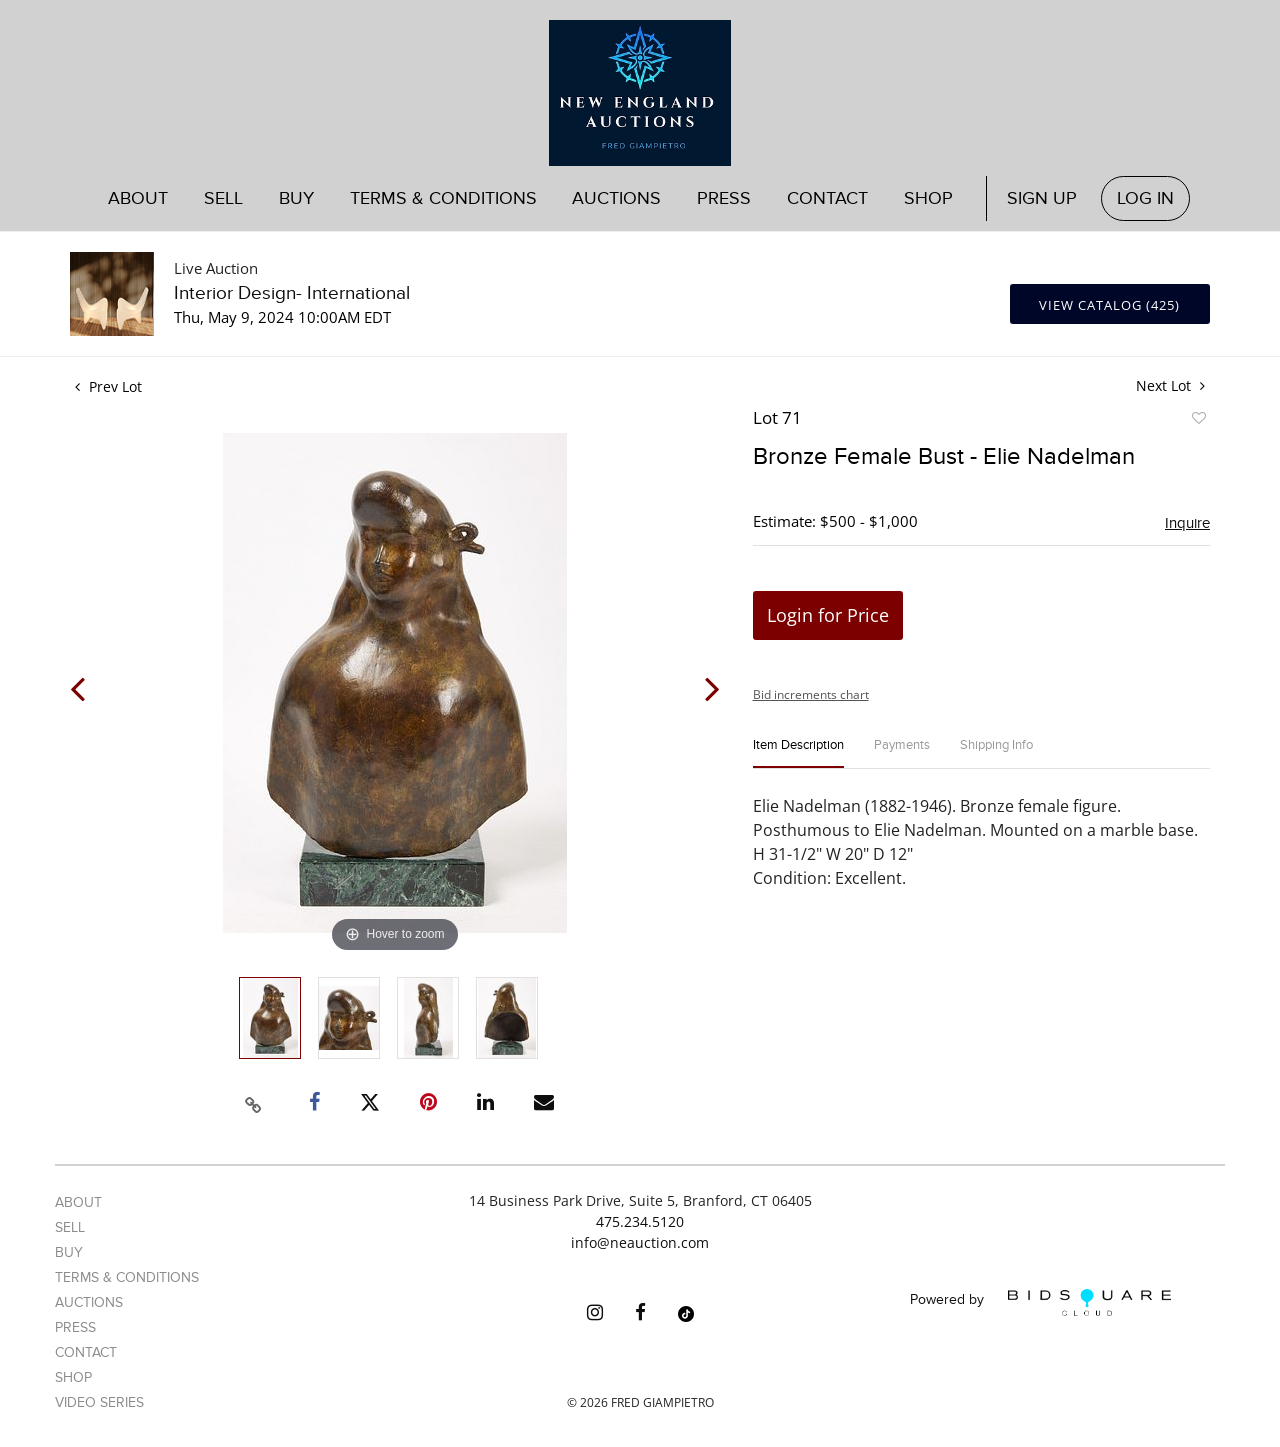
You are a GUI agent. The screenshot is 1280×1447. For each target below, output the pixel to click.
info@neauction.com (640, 1242)
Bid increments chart (811, 694)
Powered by (1040, 1302)
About (138, 198)
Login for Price (828, 615)
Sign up (1042, 198)
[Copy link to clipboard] (254, 1102)
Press (724, 198)
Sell (223, 198)
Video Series (99, 1402)
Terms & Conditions (443, 198)
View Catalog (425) (1109, 305)
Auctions (616, 198)
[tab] (798, 753)
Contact (827, 198)
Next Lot (1170, 385)
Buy (296, 198)
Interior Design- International (292, 293)
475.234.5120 (640, 1221)
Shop (928, 198)
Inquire (1187, 523)
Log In (1145, 198)
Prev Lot (108, 386)
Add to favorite (1198, 421)
